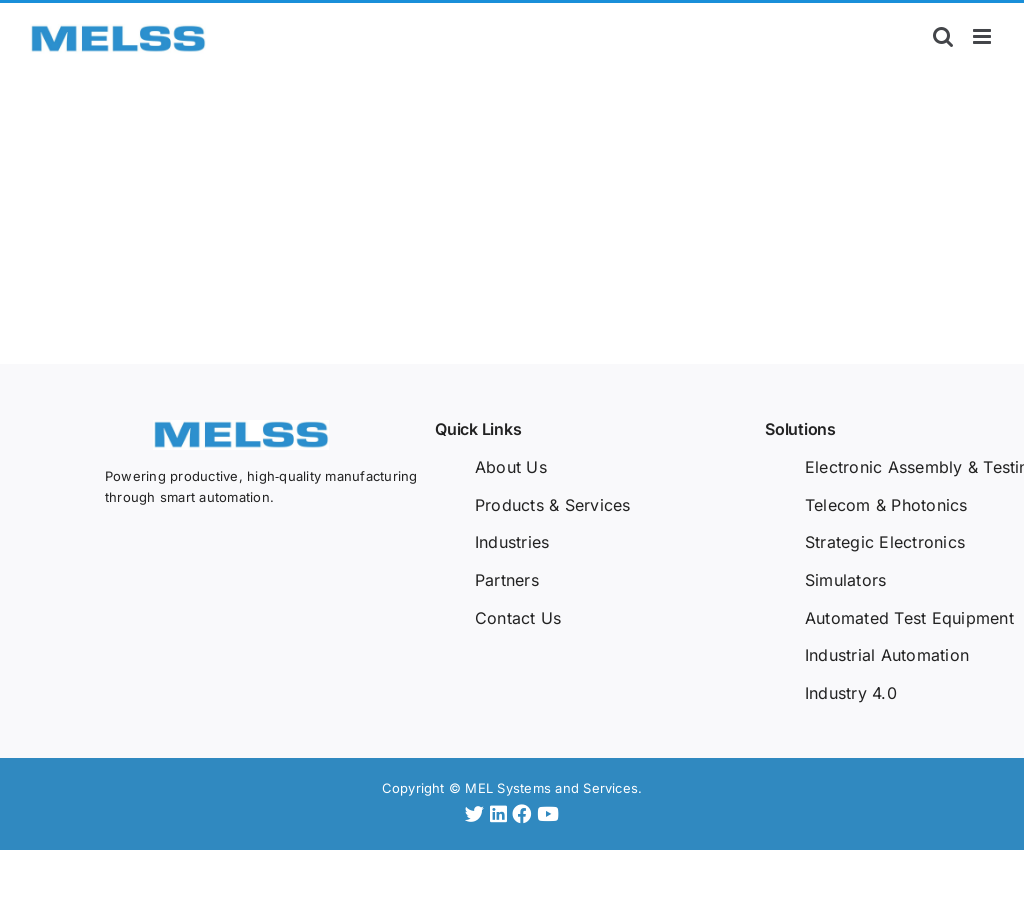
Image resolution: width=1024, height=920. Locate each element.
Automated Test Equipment (909, 618)
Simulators (845, 580)
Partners (507, 580)
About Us (511, 467)
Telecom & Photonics (886, 505)
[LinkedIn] (501, 814)
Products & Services (553, 505)
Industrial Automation (887, 655)
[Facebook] (524, 814)
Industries (512, 542)
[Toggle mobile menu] (983, 36)
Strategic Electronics (885, 542)
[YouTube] (548, 814)
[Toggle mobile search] (943, 36)
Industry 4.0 (851, 693)
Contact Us (518, 618)
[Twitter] (477, 814)
